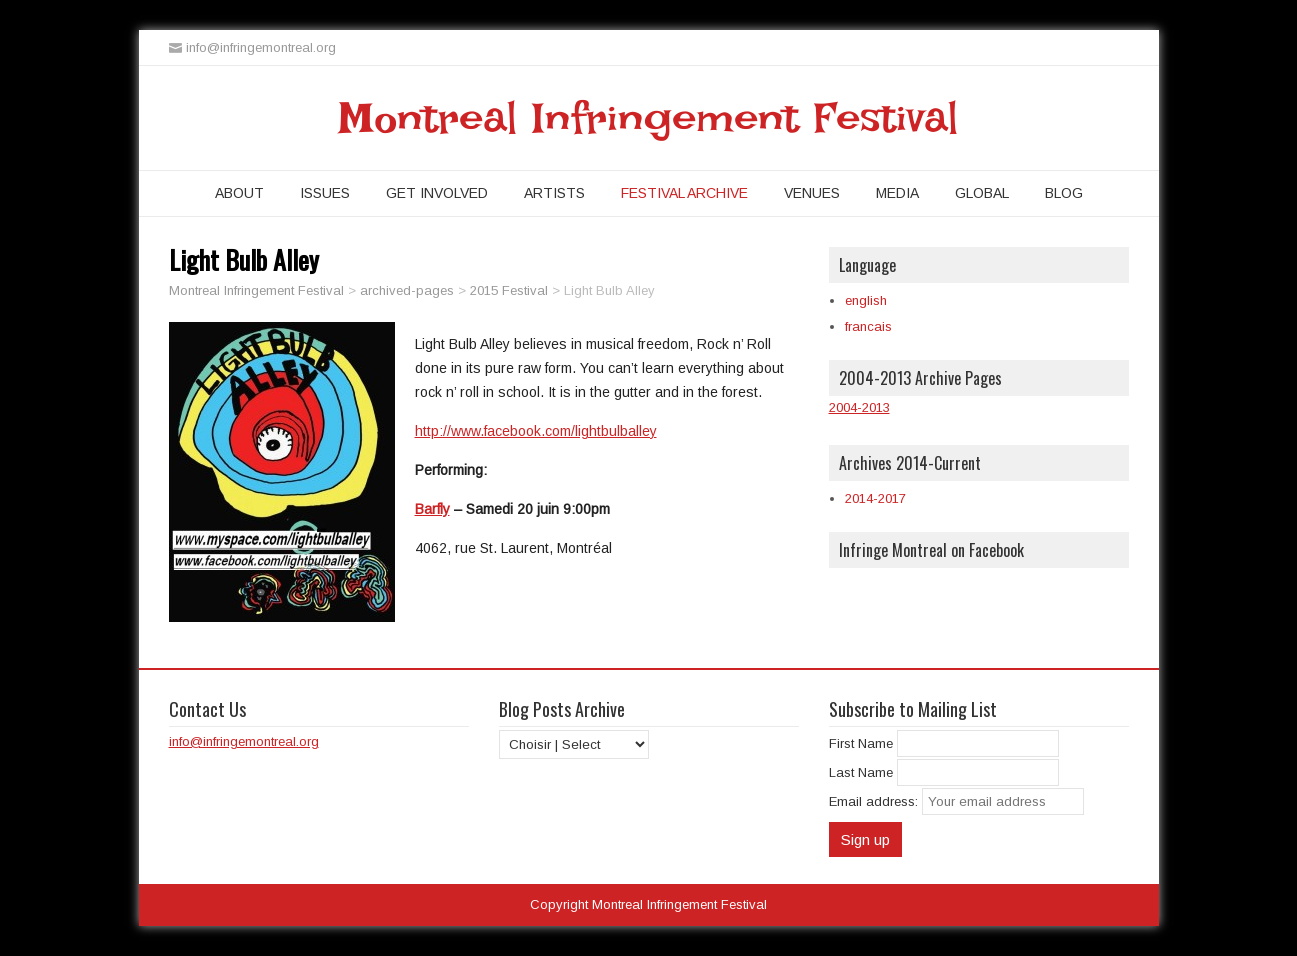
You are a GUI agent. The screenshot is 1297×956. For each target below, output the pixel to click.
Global (982, 193)
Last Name (861, 772)
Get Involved (437, 193)
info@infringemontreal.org (244, 741)
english (866, 300)
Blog (1064, 193)
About (239, 193)
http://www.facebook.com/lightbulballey (536, 431)
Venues (812, 193)
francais (868, 326)
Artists (554, 193)
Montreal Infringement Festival (648, 118)
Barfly (432, 509)
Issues (325, 193)
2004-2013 (859, 407)
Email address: (875, 801)
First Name (861, 743)
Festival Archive (684, 193)
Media (897, 193)
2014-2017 (875, 498)
